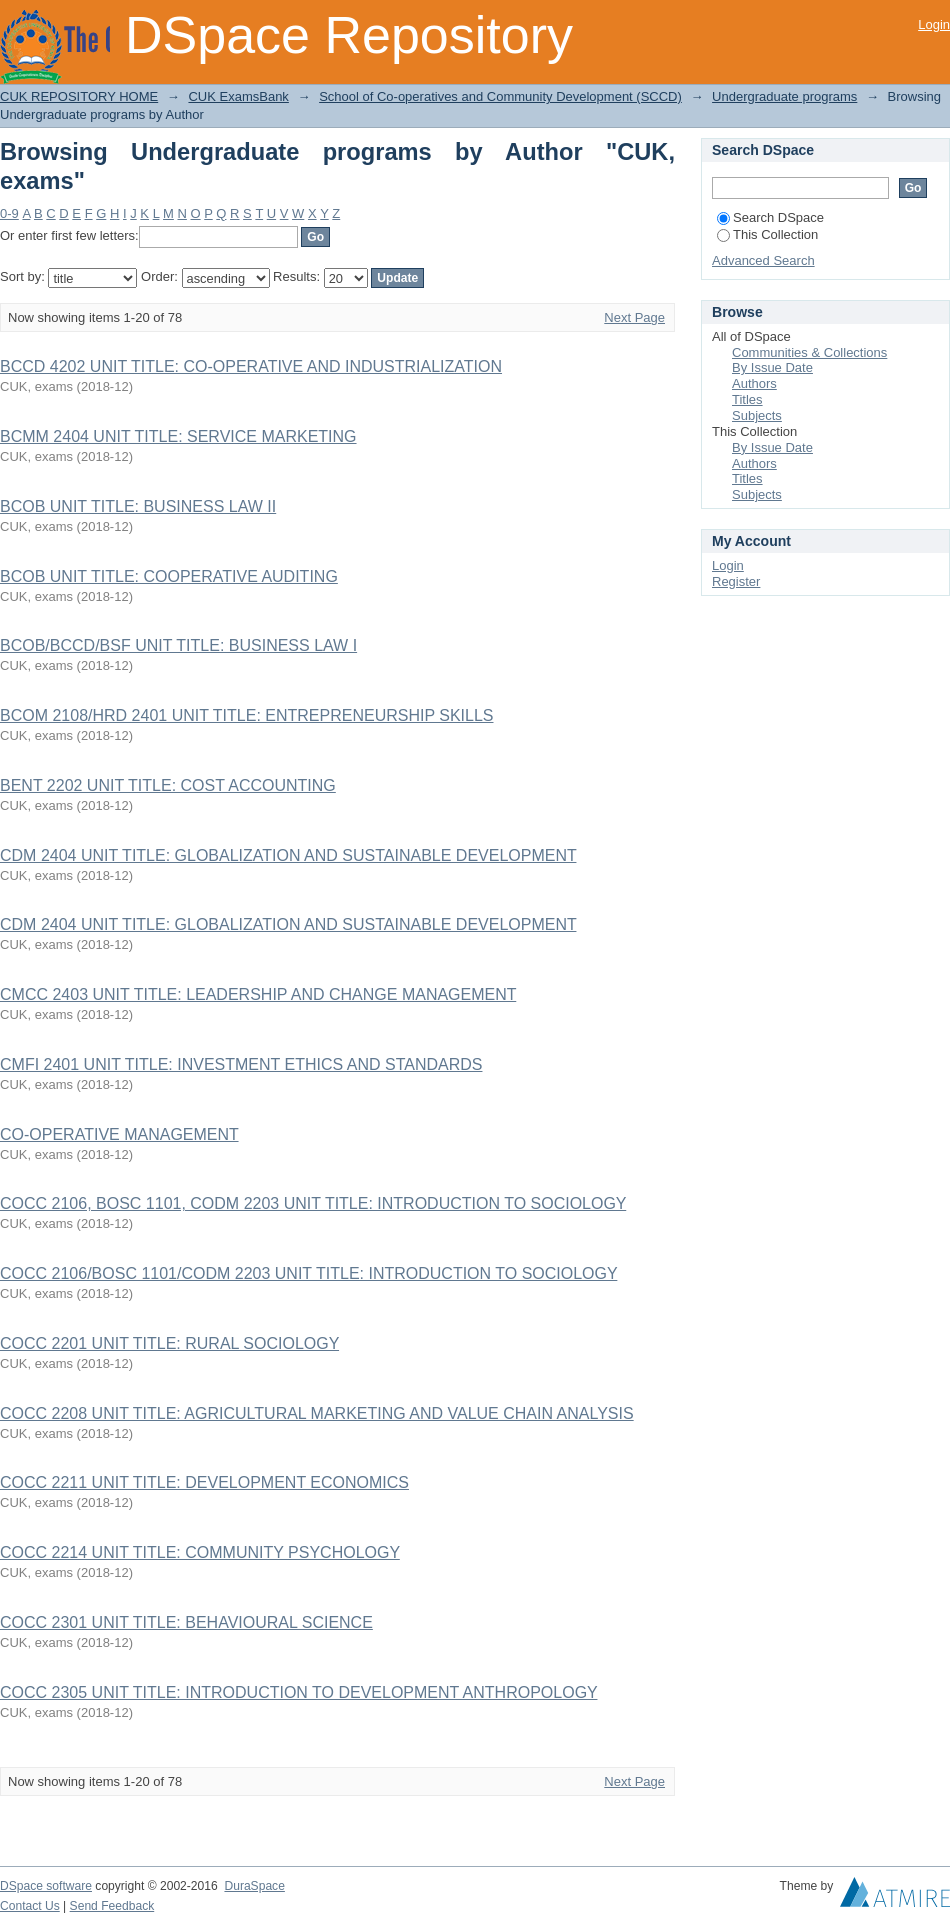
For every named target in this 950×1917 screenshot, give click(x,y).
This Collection (767, 234)
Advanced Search (763, 260)
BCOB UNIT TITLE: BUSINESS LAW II (138, 506)
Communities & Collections (809, 352)
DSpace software (46, 1886)
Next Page (634, 317)
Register (736, 581)
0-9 (9, 213)
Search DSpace (770, 217)
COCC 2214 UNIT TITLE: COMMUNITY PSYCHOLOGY (200, 1552)
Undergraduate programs (784, 96)
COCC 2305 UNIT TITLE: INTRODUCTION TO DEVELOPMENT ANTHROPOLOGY (298, 1692)
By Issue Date (772, 367)
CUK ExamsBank (238, 96)
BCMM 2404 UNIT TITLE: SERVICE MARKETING (178, 436)
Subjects (757, 415)
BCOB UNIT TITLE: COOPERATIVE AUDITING (169, 576)
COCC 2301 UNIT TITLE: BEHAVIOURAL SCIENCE (186, 1622)
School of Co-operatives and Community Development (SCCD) (500, 96)
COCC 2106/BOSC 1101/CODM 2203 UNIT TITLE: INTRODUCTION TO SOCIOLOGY (308, 1273)
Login (934, 24)
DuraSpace (254, 1886)
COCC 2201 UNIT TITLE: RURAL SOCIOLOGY (169, 1343)
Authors (754, 383)
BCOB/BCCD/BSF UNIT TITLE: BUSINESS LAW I (178, 645)
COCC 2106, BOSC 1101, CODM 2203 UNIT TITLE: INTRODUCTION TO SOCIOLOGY (313, 1203)
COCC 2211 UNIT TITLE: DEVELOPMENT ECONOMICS (204, 1482)
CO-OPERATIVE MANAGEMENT (119, 1134)
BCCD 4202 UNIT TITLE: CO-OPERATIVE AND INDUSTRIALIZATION (251, 366)
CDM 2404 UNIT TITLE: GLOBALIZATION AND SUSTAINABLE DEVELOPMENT (288, 855)
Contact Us (30, 1906)
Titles (747, 399)
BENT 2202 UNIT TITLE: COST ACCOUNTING (168, 785)
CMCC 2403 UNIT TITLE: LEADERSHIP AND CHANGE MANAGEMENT (258, 994)
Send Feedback (112, 1906)
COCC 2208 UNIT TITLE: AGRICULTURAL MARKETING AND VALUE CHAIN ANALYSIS (317, 1413)
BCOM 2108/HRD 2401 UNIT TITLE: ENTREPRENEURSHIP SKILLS (247, 715)
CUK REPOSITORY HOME (79, 96)
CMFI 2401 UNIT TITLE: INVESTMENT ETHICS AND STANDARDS (241, 1064)
